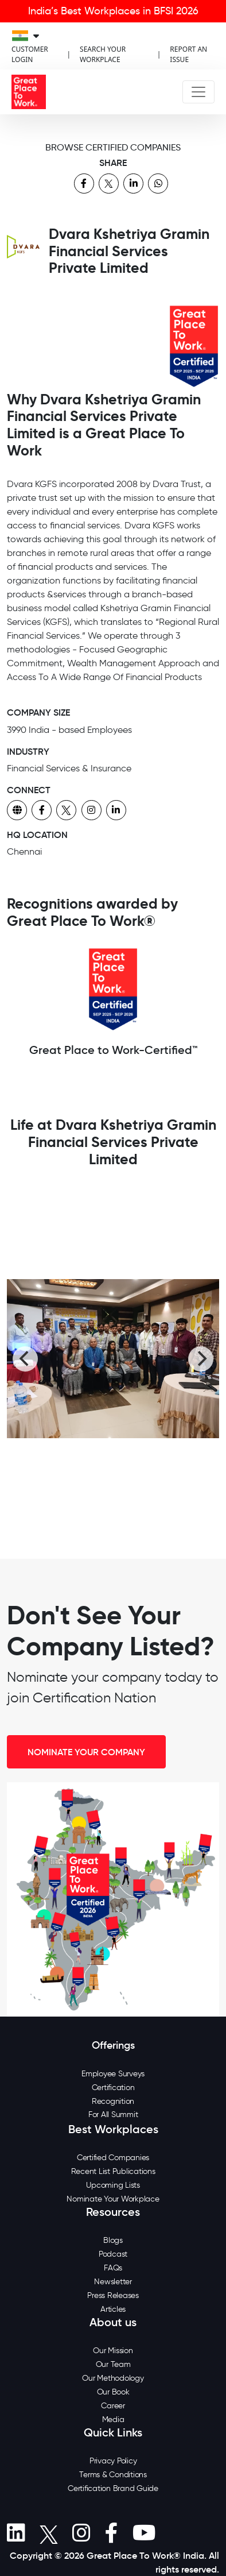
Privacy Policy (113, 2461)
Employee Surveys (113, 2074)
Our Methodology (112, 2378)
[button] (16, 2532)
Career (113, 2406)
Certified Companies (113, 2157)
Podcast (113, 2254)
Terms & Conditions (113, 2475)
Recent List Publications (113, 2171)
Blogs (113, 2240)
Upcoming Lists (113, 2185)
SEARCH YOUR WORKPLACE (103, 54)
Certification (113, 2087)
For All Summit (113, 2114)
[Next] (200, 1359)
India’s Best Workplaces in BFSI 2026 (113, 11)
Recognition (113, 2101)
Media (113, 2419)
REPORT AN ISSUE (188, 54)
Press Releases (113, 2295)
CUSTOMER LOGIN (29, 54)
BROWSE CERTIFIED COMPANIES (113, 147)
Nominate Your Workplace (113, 2199)
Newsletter (113, 2282)
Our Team (113, 2364)
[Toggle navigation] (198, 91)
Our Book (113, 2392)
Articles (113, 2309)
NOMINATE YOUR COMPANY (86, 1752)
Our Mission (113, 2350)
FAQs (113, 2268)
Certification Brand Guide (113, 2488)
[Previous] (25, 1359)
